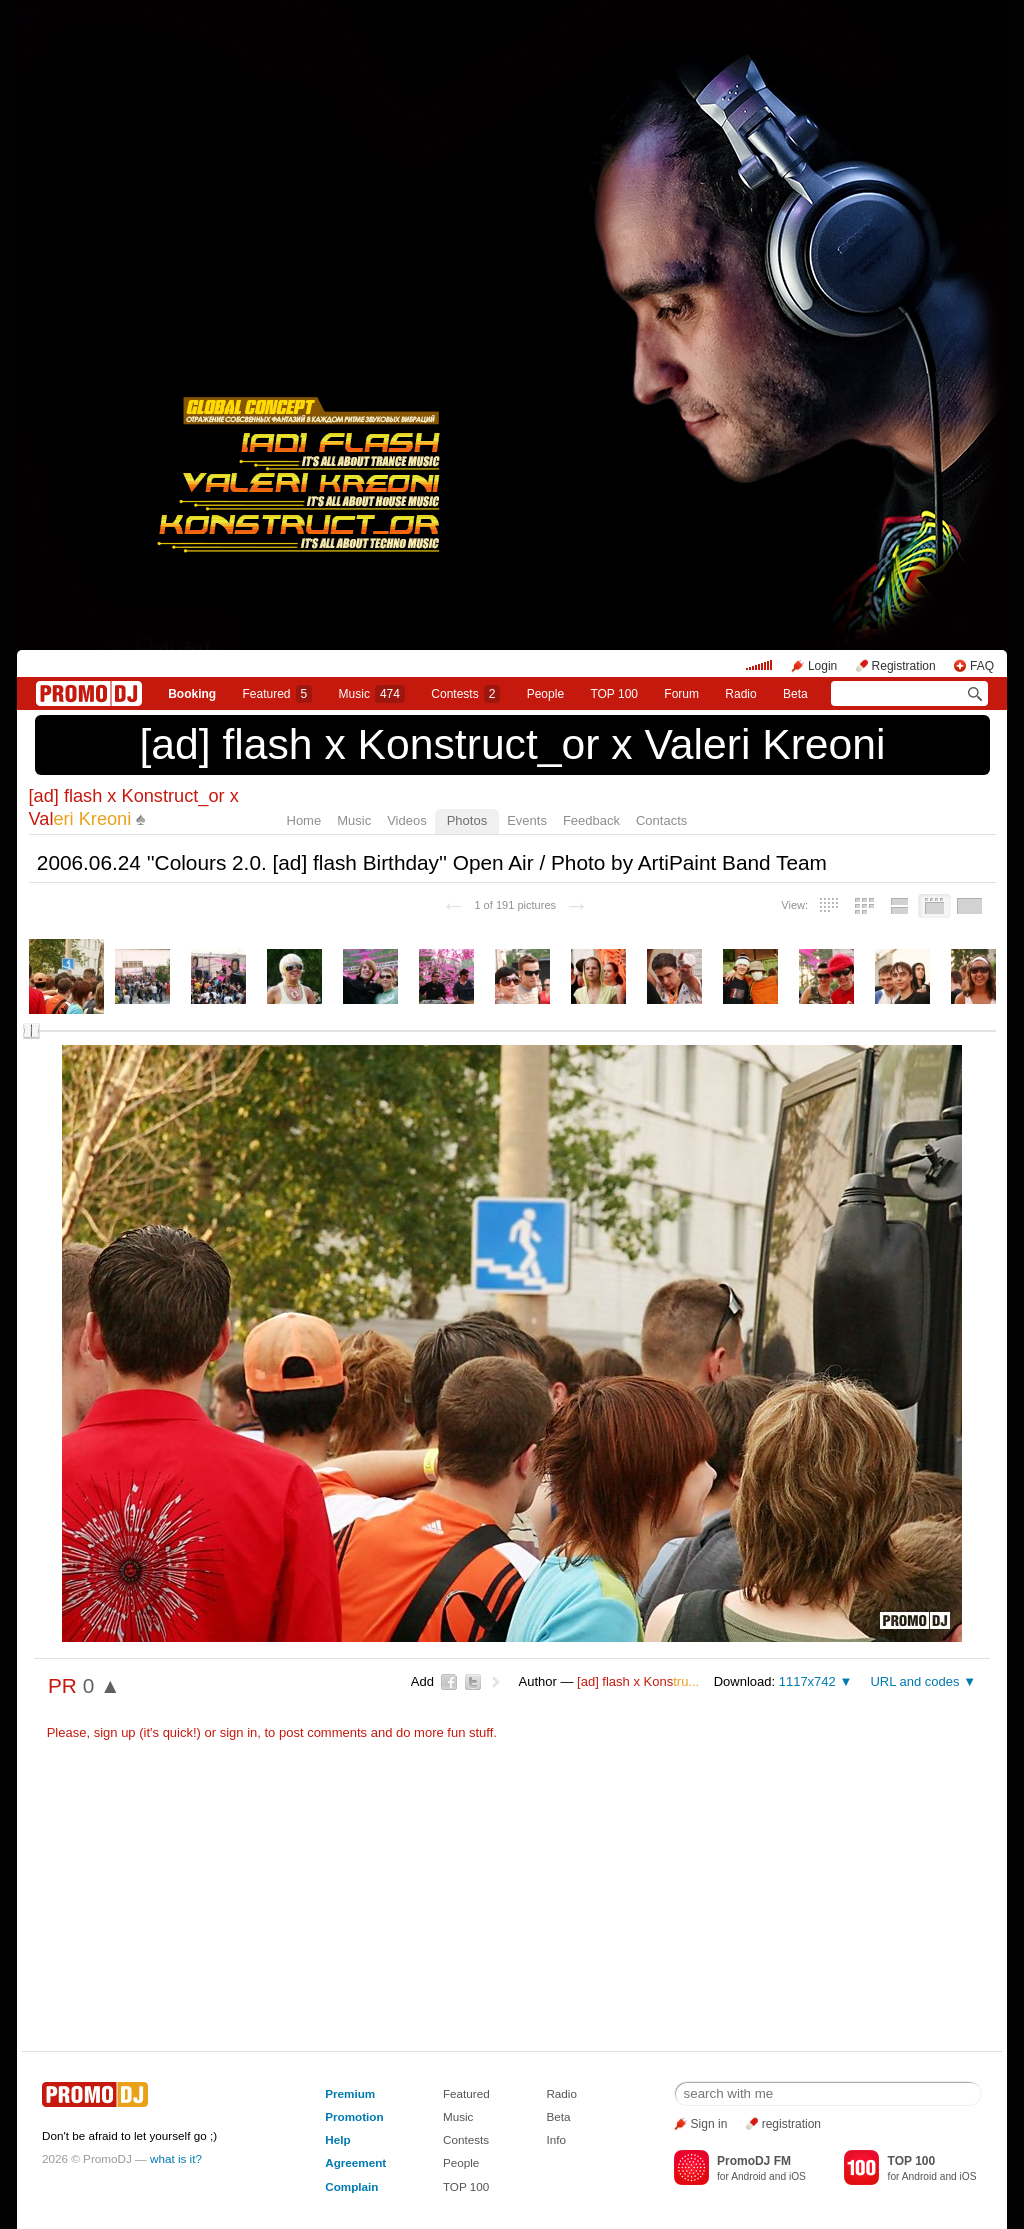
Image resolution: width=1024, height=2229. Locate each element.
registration (791, 2124)
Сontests (465, 694)
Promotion (354, 2116)
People (545, 694)
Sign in (709, 2124)
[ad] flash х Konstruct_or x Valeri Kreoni (512, 744)
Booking (192, 694)
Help (337, 2139)
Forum (681, 694)
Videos (407, 820)
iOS (797, 2176)
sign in (239, 1732)
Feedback (591, 820)
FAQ (982, 666)
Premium (350, 2093)
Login (822, 666)
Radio (740, 694)
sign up (115, 1732)
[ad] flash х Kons (638, 1681)
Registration (904, 666)
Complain (351, 2186)
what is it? (176, 2158)
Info (556, 2139)
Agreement (355, 2162)
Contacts (661, 820)
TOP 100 (614, 694)
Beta (795, 694)
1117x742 (807, 1681)
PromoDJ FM (754, 2161)
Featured (278, 694)
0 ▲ (102, 1685)
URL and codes (914, 1681)
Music (372, 694)
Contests (466, 2139)
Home (304, 820)
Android (748, 2176)
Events (527, 820)
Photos (467, 820)
